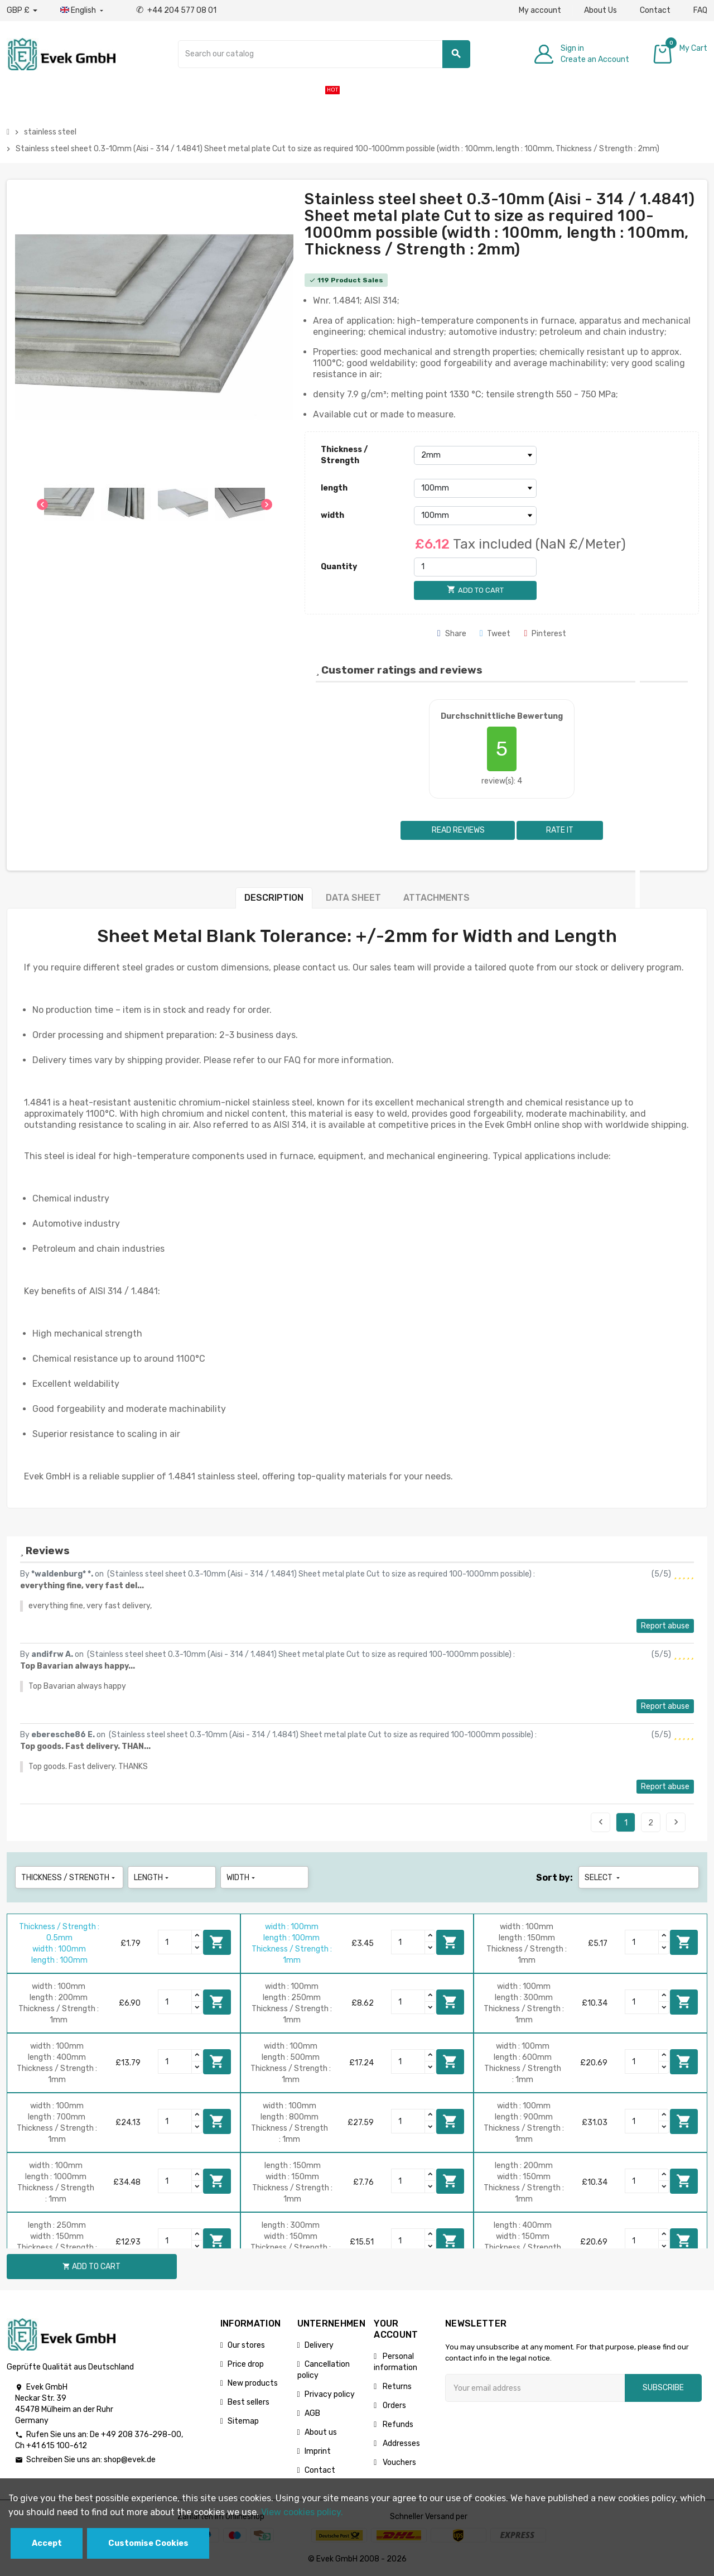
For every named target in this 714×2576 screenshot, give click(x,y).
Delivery (319, 2345)
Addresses (400, 2443)
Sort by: (554, 1877)
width (332, 515)
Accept (47, 2543)
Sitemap (243, 2421)
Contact (655, 10)
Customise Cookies (148, 2543)
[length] (475, 488)
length (334, 488)
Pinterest (545, 633)
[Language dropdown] (82, 10)
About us (321, 2432)
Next (676, 1822)
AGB (312, 2413)
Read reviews (457, 830)
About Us (600, 10)
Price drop (246, 2364)
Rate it (559, 830)
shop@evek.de (130, 2459)
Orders (393, 2405)
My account (540, 10)
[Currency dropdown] (22, 10)
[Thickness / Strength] (475, 455)
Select (603, 1877)
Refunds (397, 2424)
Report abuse (665, 1626)
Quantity (339, 566)
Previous (600, 1822)
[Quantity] (475, 567)
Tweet (495, 633)
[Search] (324, 54)
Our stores (246, 2345)
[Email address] (535, 2388)
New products (253, 2383)
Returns (396, 2386)
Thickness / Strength (344, 455)
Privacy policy (330, 2394)
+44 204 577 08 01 (176, 10)
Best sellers (248, 2402)
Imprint (318, 2451)
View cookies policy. (302, 2512)
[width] (475, 515)
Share (451, 633)
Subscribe (663, 2387)
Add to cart (217, 1942)
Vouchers (398, 2462)
